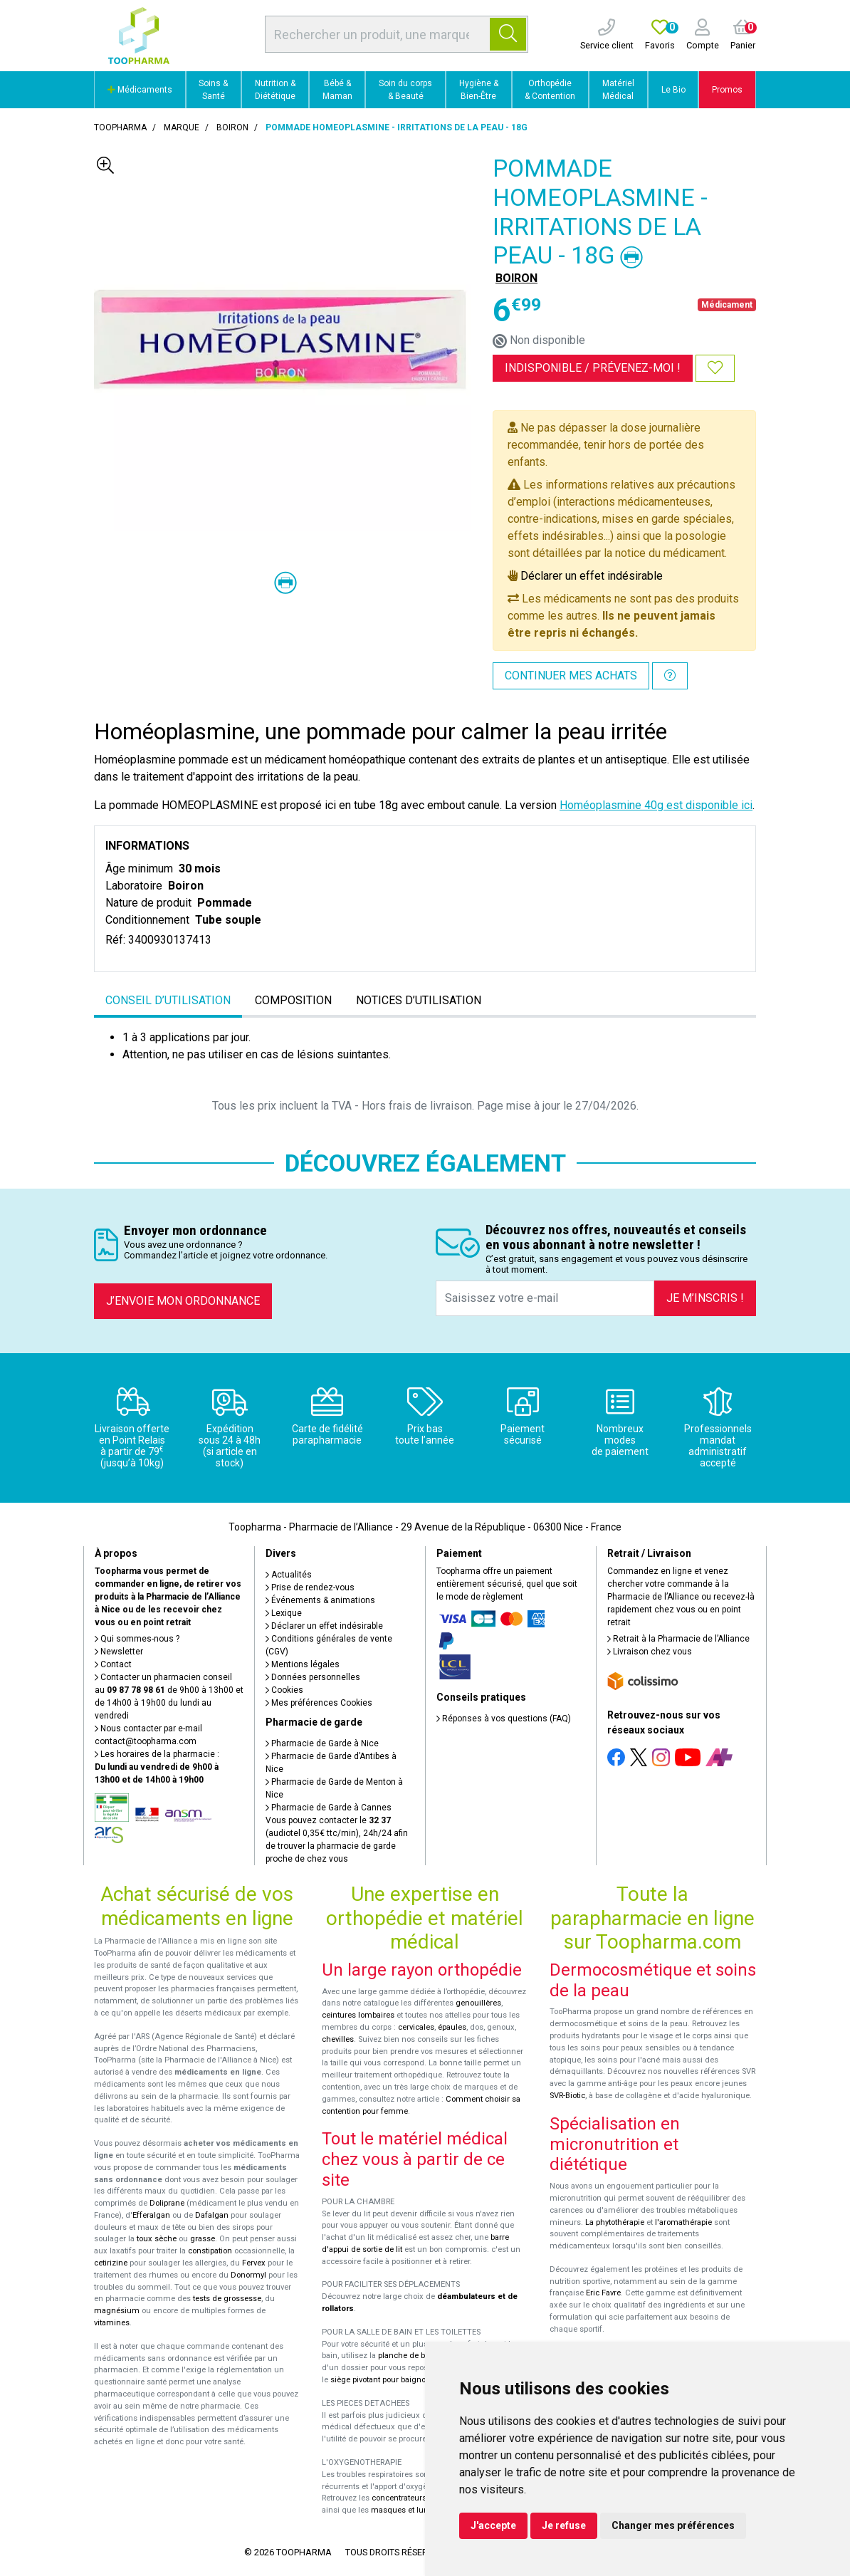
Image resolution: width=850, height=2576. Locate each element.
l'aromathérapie (683, 2222)
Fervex (254, 2263)
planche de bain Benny (419, 2355)
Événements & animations (320, 1600)
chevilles (338, 2039)
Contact (113, 1664)
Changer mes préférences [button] (673, 2525)
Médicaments (139, 90)
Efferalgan (151, 2215)
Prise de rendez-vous (310, 1587)
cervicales (416, 2027)
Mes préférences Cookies (319, 1703)
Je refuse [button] (564, 2525)
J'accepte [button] (493, 2525)
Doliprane (166, 2203)
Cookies (284, 1690)
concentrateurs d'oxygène (419, 2498)
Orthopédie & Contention (550, 89)
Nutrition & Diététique (275, 89)
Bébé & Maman (337, 89)
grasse (202, 2238)
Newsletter (119, 1652)
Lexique (284, 1613)
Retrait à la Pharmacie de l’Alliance (678, 1639)
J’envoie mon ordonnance (183, 1301)
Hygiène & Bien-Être (478, 89)
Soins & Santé (213, 89)
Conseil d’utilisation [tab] (168, 1000)
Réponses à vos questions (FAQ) (503, 1719)
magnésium (117, 2310)
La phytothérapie (614, 2222)
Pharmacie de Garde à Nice (322, 1743)
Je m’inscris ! (705, 1298)
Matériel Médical (618, 89)
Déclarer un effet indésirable (591, 576)
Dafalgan (212, 2215)
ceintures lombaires (358, 2015)
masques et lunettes (408, 2510)
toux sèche (157, 2238)
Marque (181, 127)
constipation (210, 2251)
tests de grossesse (227, 2298)
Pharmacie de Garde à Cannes (329, 1808)
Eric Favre (603, 2293)
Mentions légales (303, 1664)
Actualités (289, 1575)
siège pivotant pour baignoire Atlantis (397, 2379)
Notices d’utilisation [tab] (418, 1000)
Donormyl (248, 2275)
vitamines (112, 2322)
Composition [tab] (293, 1000)
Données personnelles (313, 1677)
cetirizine (110, 2263)
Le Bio (673, 90)
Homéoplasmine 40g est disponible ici (656, 805)
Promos (727, 90)
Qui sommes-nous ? (137, 1639)
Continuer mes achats (571, 675)
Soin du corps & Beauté (405, 89)
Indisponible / (593, 368)
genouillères (478, 2003)
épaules (452, 2027)
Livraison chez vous (649, 1652)
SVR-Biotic (567, 2095)
